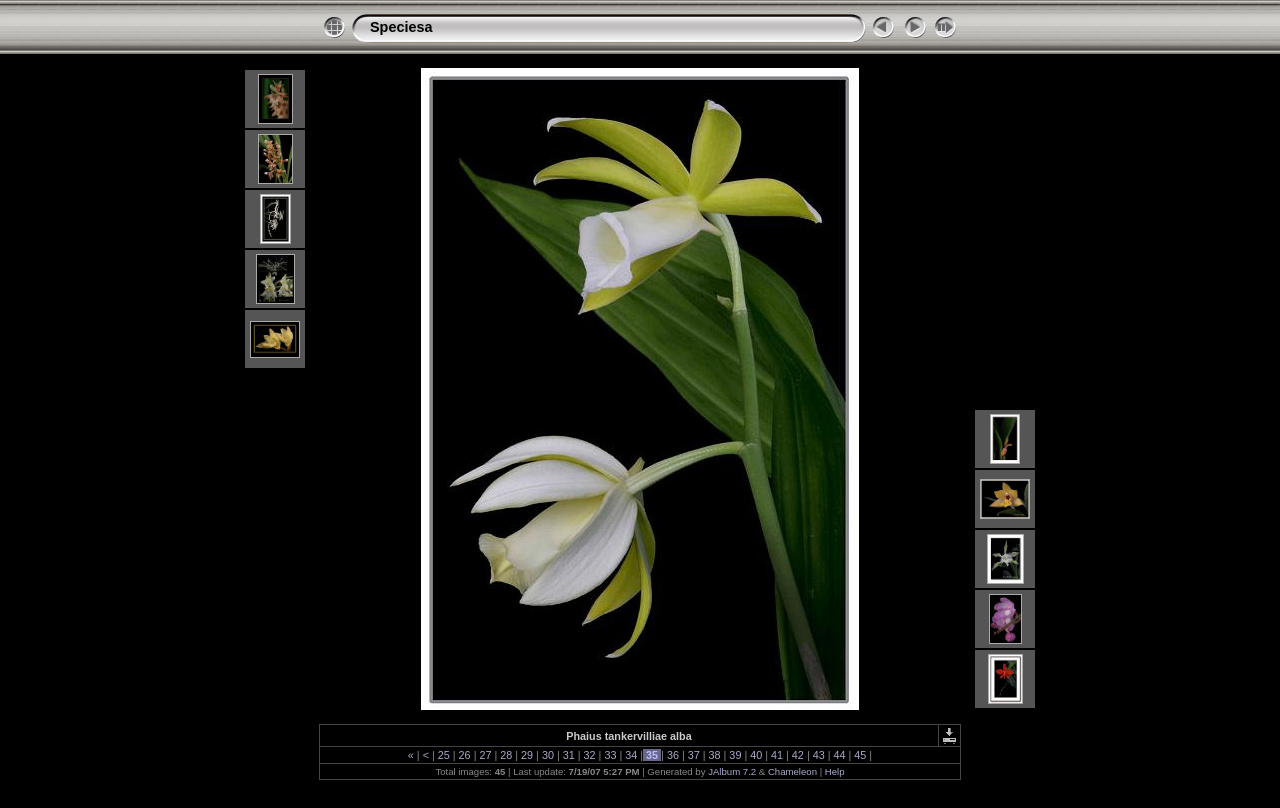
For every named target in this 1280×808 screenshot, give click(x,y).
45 (860, 755)
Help (835, 771)
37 (694, 755)
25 (444, 755)
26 (465, 755)
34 (631, 755)
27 (485, 755)
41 (777, 755)
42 (798, 755)
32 (590, 755)
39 (735, 755)
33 (610, 755)
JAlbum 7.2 (732, 771)
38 (715, 755)
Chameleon (792, 771)
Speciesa (401, 27)
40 (756, 755)
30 (548, 755)
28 (506, 755)
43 (819, 755)
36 (673, 755)
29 (527, 755)
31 (569, 755)
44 (840, 755)
